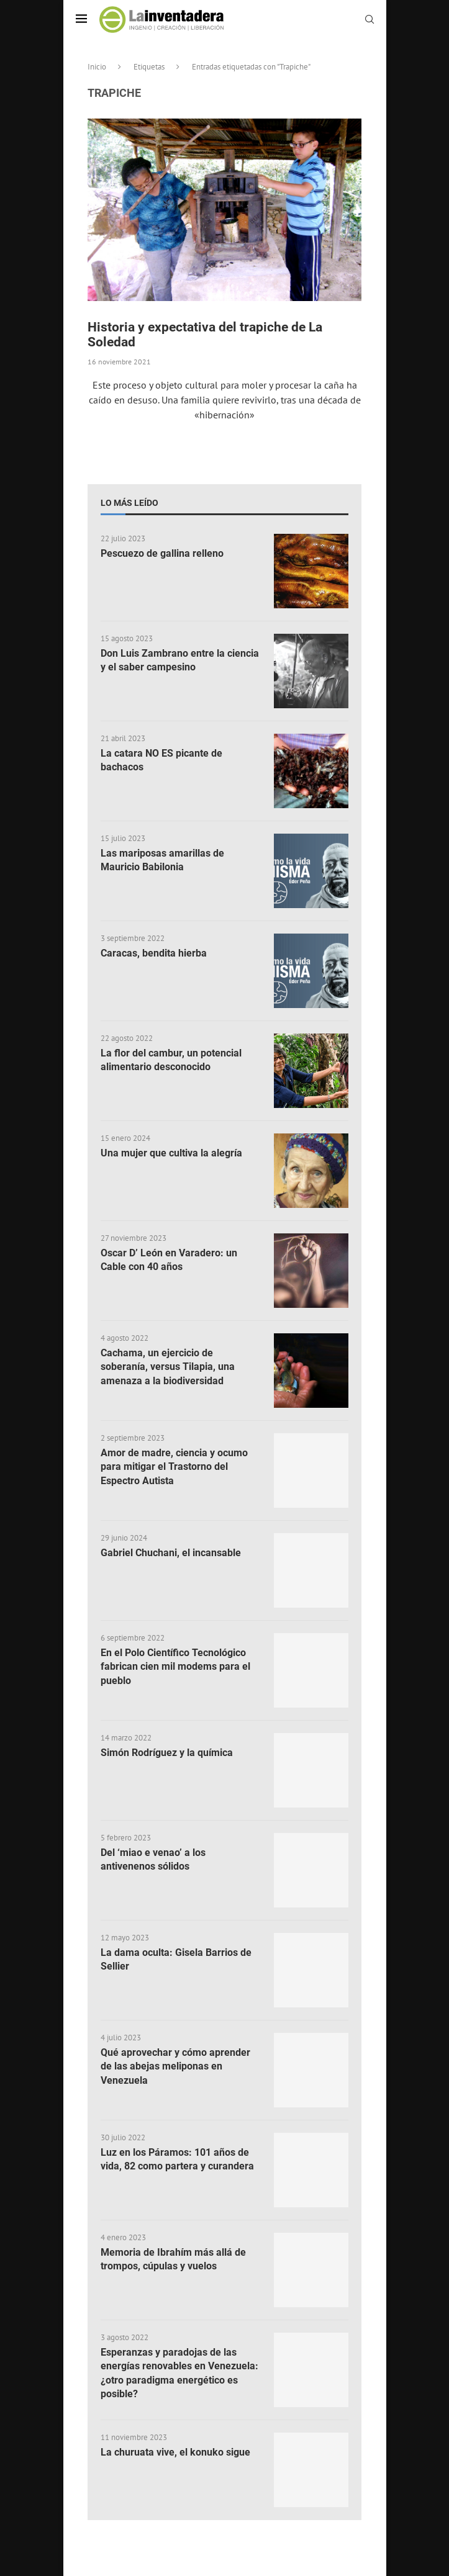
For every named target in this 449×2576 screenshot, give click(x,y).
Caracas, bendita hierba (154, 953)
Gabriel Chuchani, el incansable (171, 1553)
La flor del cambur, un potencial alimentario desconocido (171, 1060)
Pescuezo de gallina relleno (162, 553)
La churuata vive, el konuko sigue (175, 2452)
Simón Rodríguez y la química (167, 1753)
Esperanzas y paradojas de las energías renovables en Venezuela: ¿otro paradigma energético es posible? (179, 2373)
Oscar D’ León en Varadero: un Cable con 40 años (169, 1259)
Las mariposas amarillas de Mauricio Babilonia (162, 860)
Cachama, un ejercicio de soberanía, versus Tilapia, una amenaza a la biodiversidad (168, 1367)
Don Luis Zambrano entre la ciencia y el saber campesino (180, 660)
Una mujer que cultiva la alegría (171, 1153)
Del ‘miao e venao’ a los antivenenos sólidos (153, 1859)
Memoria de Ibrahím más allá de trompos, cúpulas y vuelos (173, 2259)
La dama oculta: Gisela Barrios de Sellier (176, 1959)
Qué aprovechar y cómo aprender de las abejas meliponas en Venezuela (175, 2066)
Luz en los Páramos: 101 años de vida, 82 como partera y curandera (177, 2159)
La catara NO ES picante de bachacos (161, 760)
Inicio (97, 66)
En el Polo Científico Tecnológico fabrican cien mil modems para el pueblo (175, 1667)
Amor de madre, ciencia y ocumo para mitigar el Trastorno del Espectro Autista (174, 1467)
